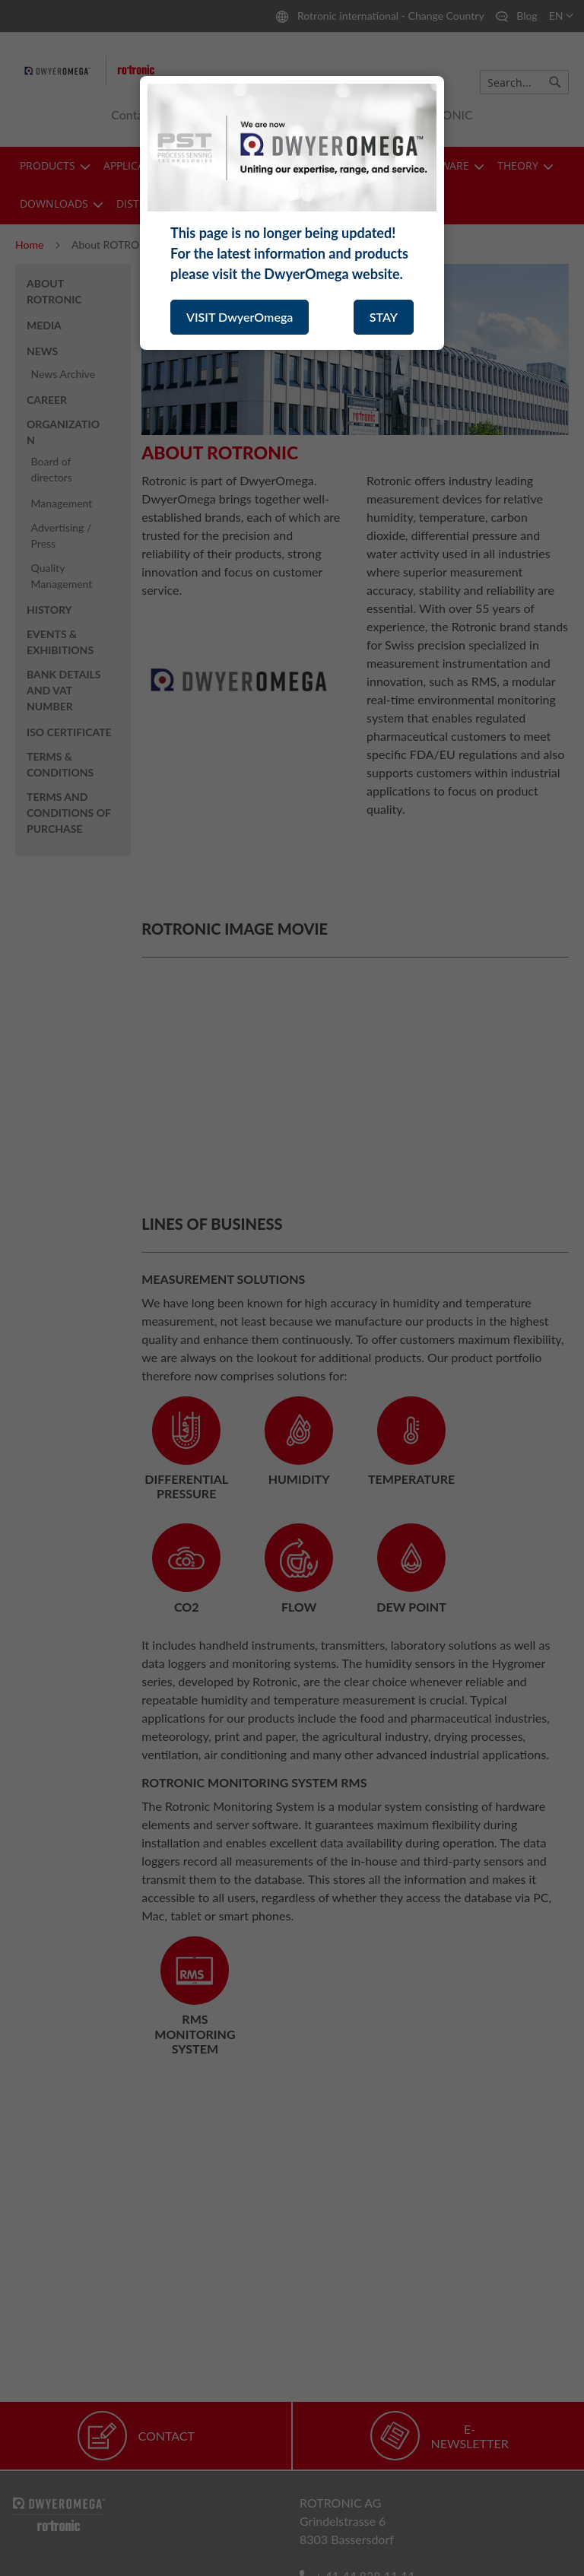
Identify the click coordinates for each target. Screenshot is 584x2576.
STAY (384, 317)
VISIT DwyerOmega (239, 317)
